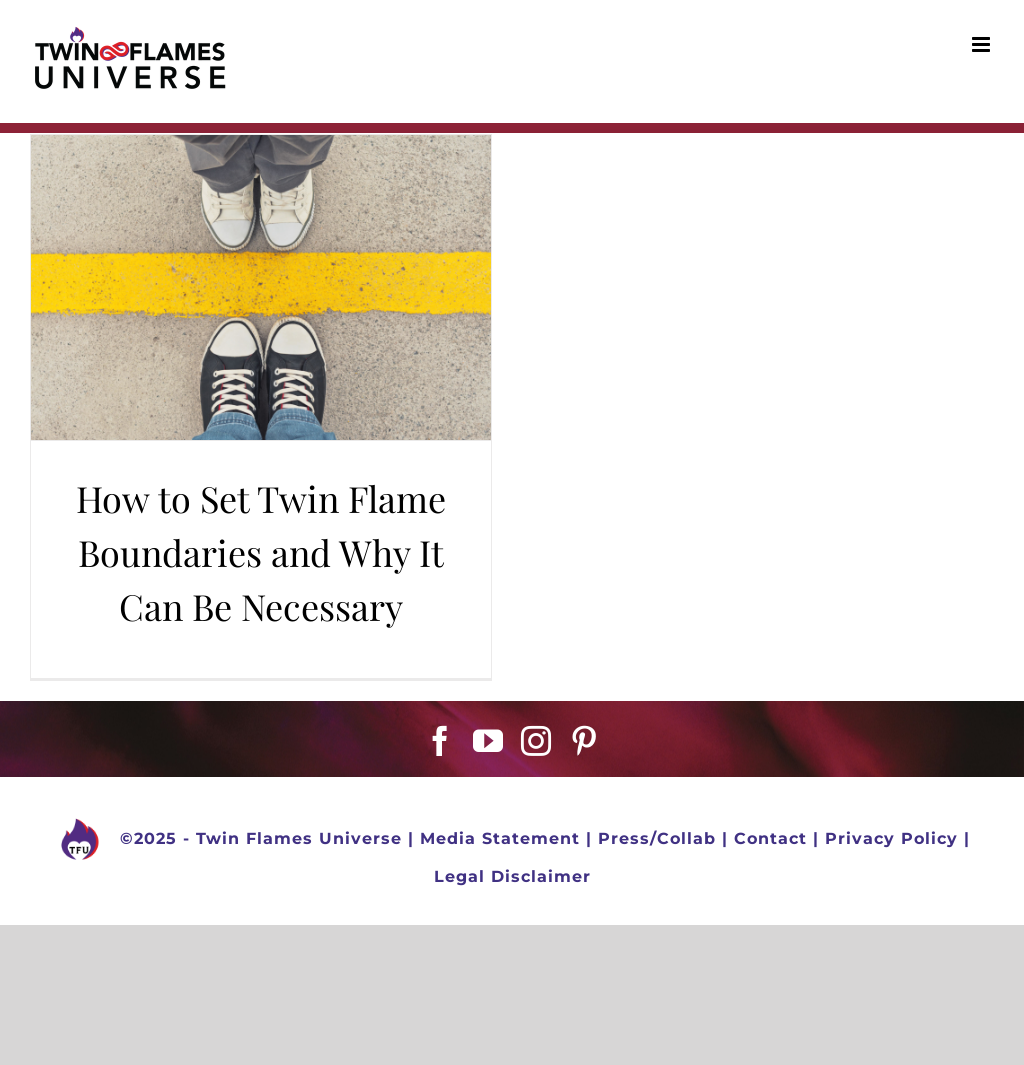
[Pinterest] (584, 741)
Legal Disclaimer (512, 876)
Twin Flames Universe (299, 839)
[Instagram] (536, 741)
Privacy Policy (891, 839)
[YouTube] (488, 741)
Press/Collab (657, 839)
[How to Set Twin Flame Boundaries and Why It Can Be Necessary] (261, 287)
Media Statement (500, 839)
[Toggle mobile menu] (983, 44)
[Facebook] (440, 741)
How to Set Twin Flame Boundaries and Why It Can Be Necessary (261, 552)
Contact (770, 839)
